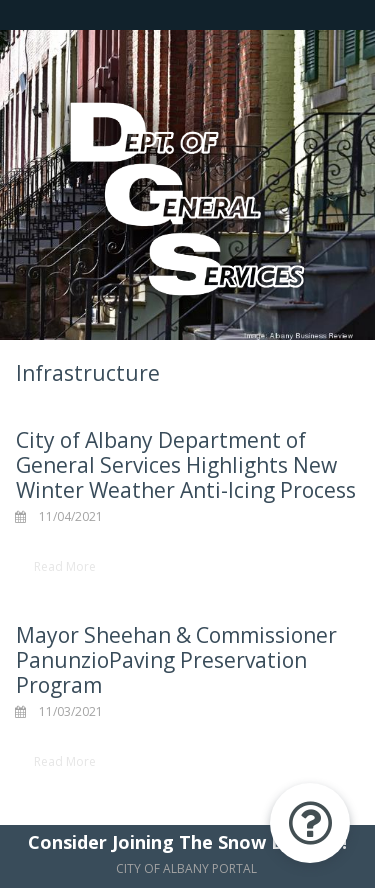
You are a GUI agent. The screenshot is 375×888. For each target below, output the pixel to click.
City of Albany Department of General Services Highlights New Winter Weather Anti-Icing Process (186, 465)
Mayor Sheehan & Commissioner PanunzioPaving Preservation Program (176, 660)
